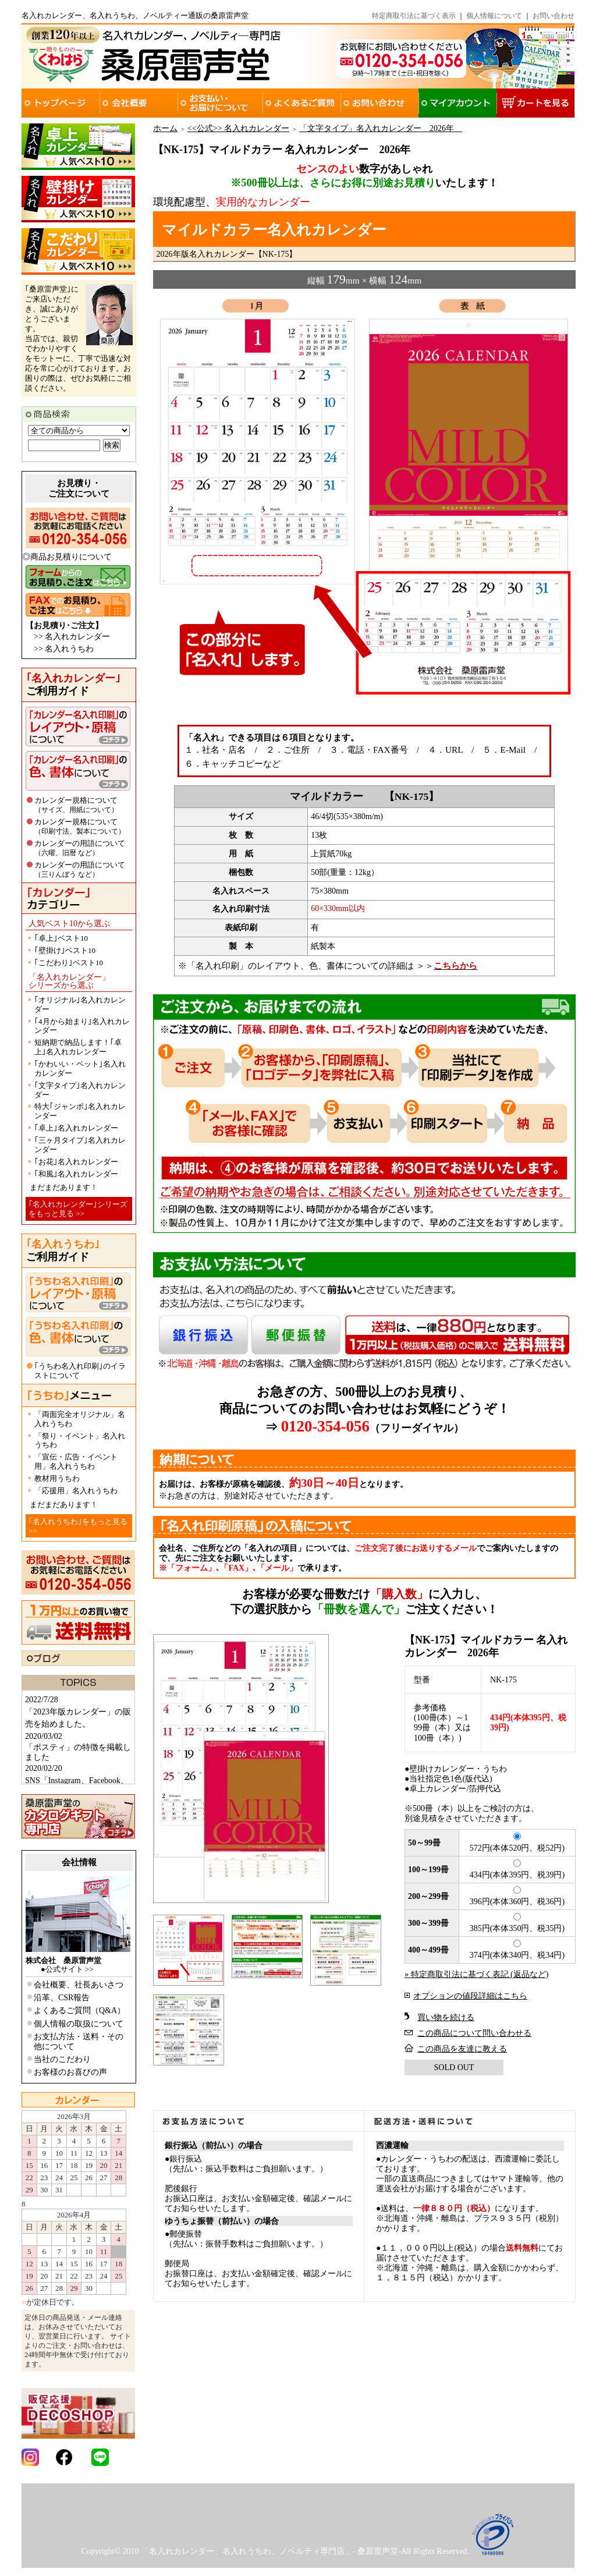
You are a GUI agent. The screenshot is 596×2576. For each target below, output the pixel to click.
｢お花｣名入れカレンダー (76, 1161)
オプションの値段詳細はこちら (470, 1996)
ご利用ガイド (73, 684)
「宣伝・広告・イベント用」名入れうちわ (76, 1461)
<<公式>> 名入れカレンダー (238, 128)
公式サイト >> (69, 1969)
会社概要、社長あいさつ (78, 1984)
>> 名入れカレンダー (72, 636)
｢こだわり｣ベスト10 (68, 962)
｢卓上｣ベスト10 (61, 938)
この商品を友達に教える (462, 2048)
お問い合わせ (553, 16)
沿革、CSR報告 (62, 1997)
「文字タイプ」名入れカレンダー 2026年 (380, 128)
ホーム (165, 128)
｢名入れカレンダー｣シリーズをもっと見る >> (78, 1209)
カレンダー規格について (76, 805)
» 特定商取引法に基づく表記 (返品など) (476, 1974)
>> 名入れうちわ (64, 648)
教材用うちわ (57, 1478)
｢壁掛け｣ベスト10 (64, 950)
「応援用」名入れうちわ (76, 1490)
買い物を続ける (445, 2017)
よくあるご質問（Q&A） (79, 2010)
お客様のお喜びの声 (70, 2072)
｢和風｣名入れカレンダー (76, 1174)
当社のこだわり (62, 2059)
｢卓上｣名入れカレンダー (76, 1128)
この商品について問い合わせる (474, 2033)
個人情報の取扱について (78, 2023)
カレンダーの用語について (79, 848)
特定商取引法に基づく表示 (414, 16)
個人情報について (494, 16)
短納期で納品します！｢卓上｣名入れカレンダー (78, 1047)
